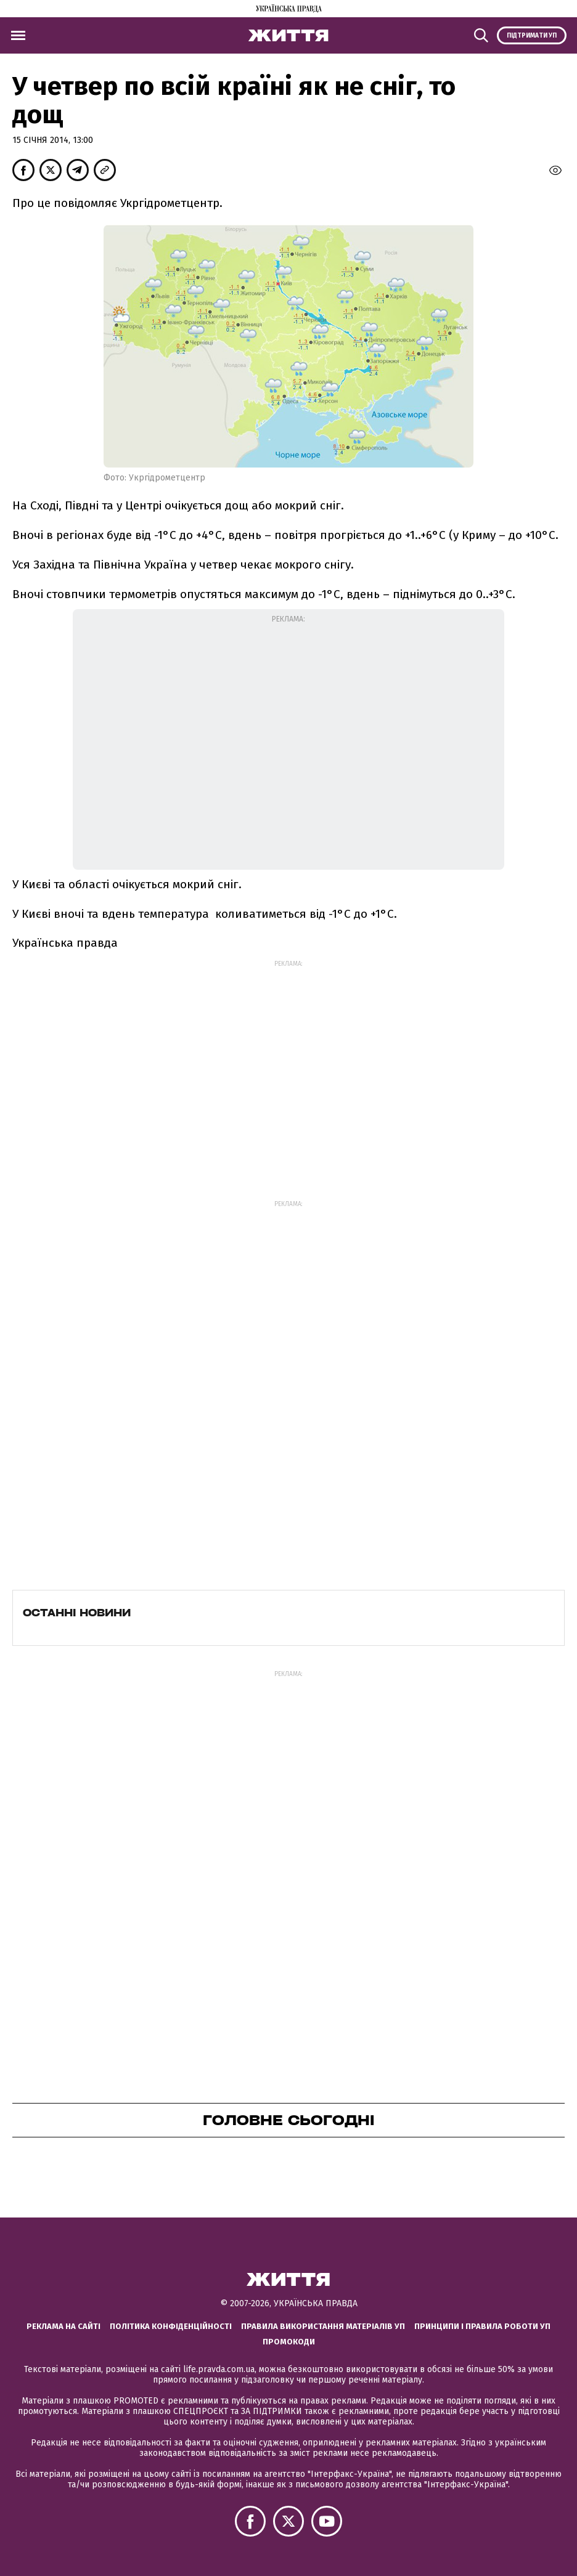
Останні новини (77, 1612)
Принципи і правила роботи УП (482, 2326)
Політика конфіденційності (171, 2326)
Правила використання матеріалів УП (323, 2326)
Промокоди (289, 2341)
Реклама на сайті (63, 2326)
